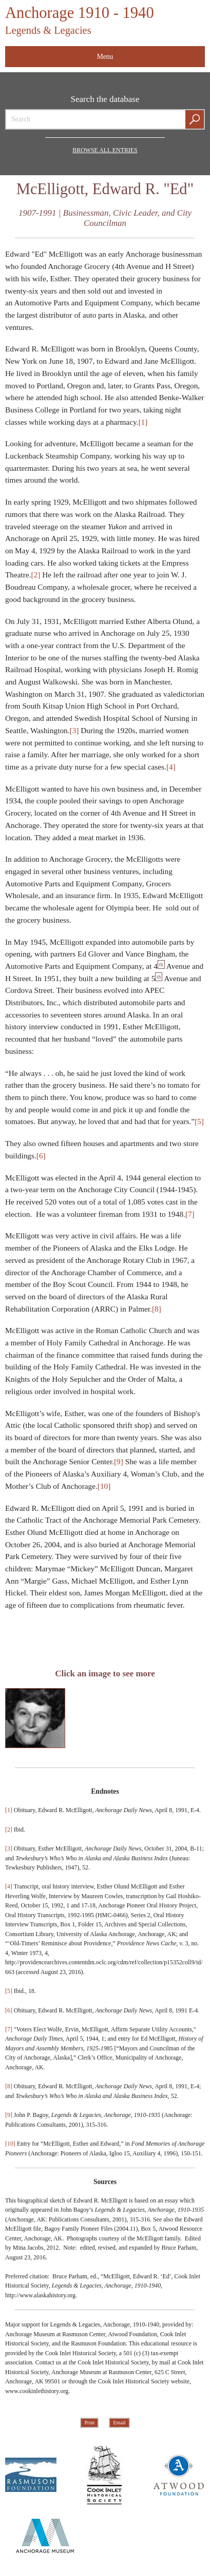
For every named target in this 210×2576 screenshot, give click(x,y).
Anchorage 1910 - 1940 (79, 20)
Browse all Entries (104, 150)
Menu (105, 56)
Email (119, 2422)
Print (89, 2422)
